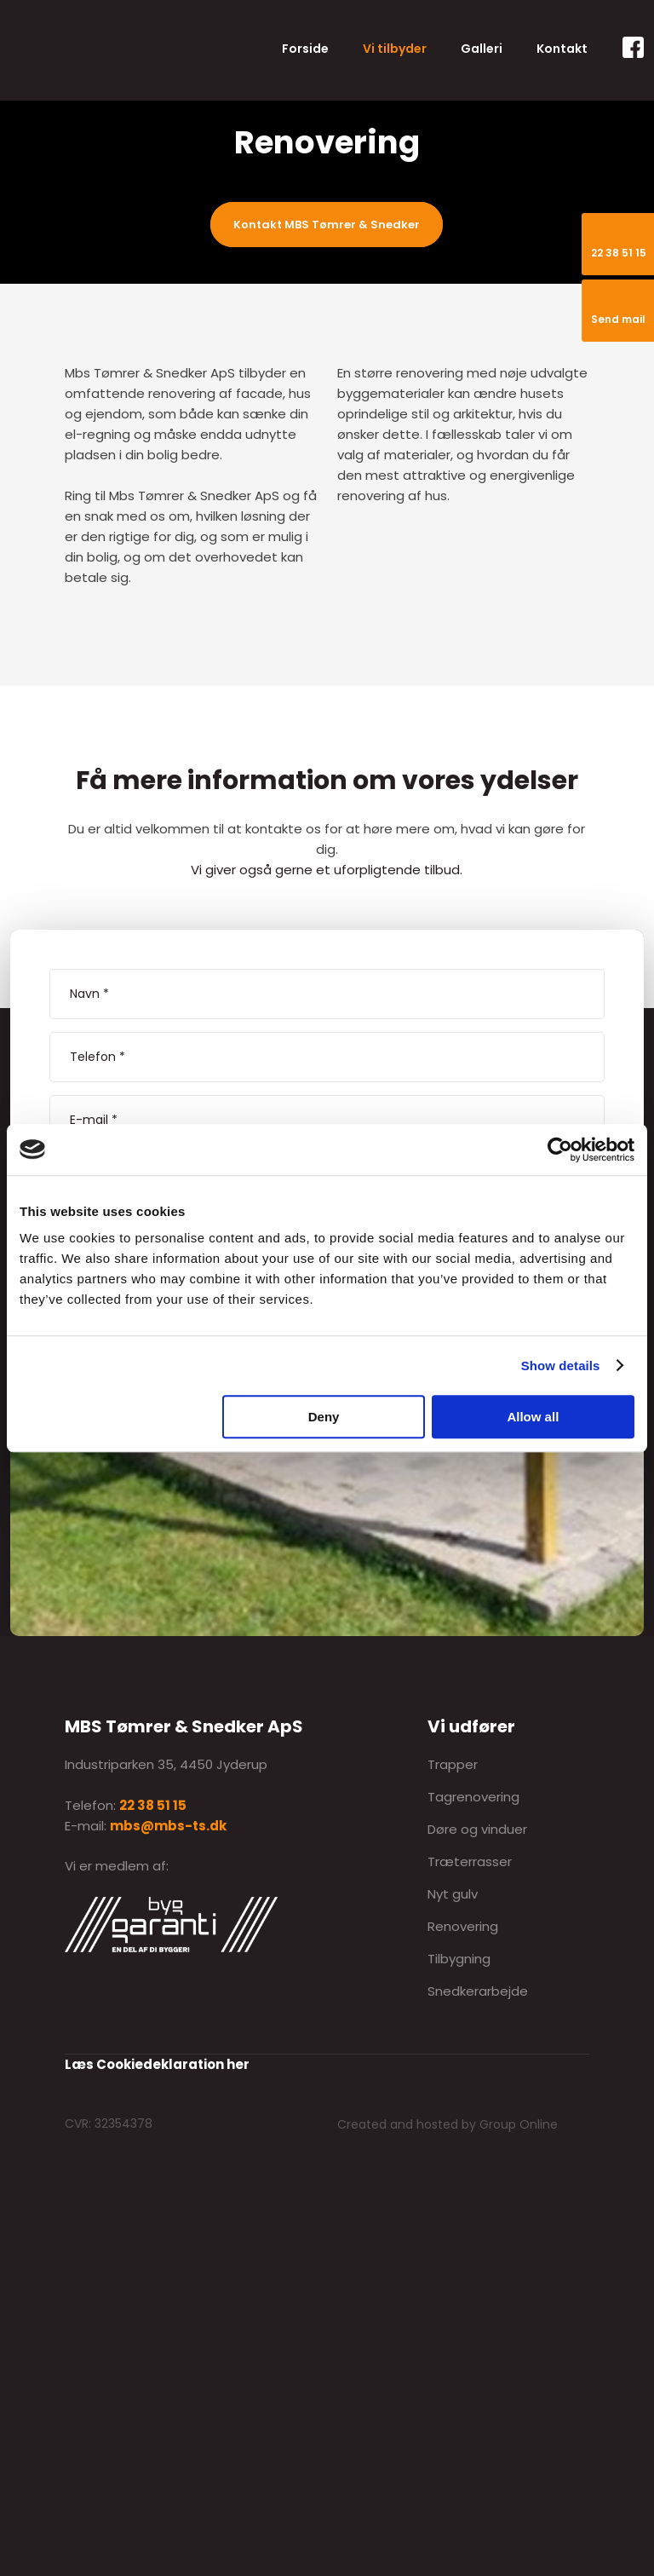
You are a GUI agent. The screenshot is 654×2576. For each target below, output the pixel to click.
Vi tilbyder (395, 48)
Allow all (533, 1416)
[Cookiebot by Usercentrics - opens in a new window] (559, 1149)
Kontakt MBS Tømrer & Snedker (326, 224)
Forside (305, 48)
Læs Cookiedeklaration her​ (157, 2064)
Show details (560, 1365)
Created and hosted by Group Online (447, 2124)
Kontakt (562, 48)
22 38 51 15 (152, 1805)
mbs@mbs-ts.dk (168, 1826)
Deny (324, 1416)
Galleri (481, 48)
